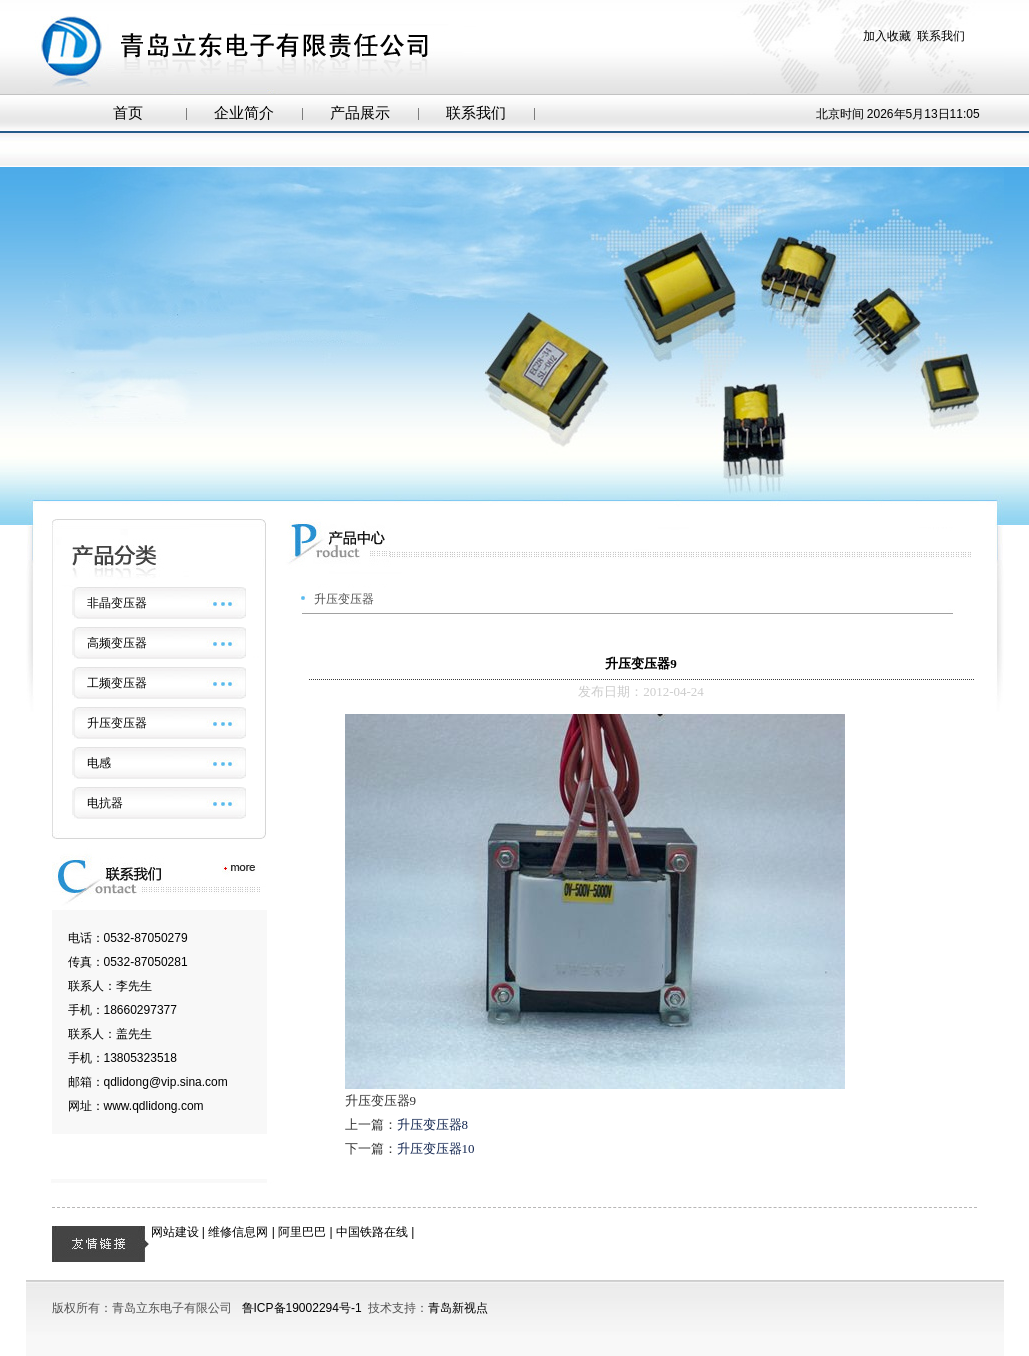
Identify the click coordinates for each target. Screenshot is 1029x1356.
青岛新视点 (458, 1308)
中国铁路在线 (372, 1232)
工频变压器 (117, 683)
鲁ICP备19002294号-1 (302, 1308)
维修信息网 (238, 1232)
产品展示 (360, 113)
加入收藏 (887, 36)
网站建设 (175, 1232)
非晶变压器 (117, 603)
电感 (99, 763)
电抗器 (105, 803)
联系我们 (941, 36)
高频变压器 (117, 643)
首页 (128, 113)
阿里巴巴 (302, 1232)
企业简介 (244, 113)
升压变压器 (117, 723)
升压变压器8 (433, 1124)
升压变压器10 (436, 1148)
